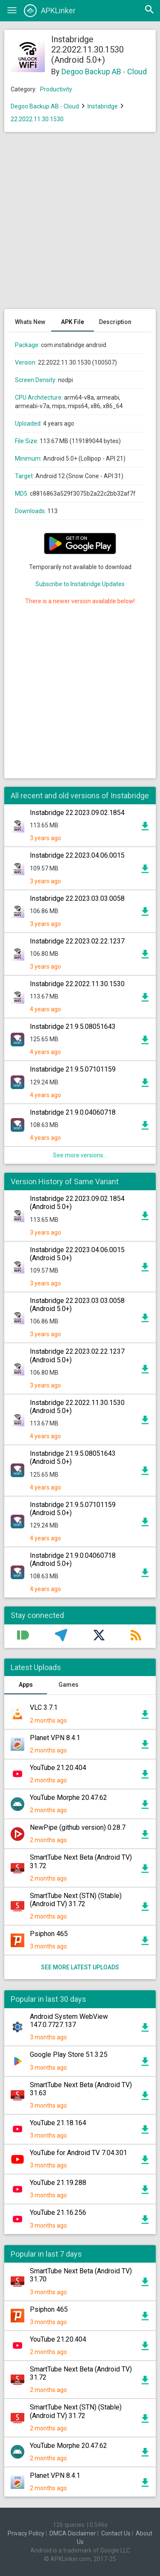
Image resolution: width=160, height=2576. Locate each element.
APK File (72, 321)
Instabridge (102, 106)
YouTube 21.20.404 (58, 1768)
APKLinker (50, 10)
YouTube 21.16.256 (58, 2212)
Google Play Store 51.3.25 (69, 2054)
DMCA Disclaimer (72, 2533)
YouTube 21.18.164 (58, 2123)
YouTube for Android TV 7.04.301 (78, 2153)
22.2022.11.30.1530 (37, 119)
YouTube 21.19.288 (58, 2183)
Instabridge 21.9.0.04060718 (73, 1112)
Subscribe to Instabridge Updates (80, 584)
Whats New (30, 321)
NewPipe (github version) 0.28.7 (77, 1827)
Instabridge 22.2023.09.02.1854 (77, 813)
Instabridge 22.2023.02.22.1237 (77, 941)
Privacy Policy (26, 2533)
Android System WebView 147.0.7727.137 (69, 2020)
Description (115, 321)
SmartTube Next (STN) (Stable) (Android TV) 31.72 (76, 1900)
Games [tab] (68, 1684)
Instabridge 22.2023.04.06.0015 (77, 855)
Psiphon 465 (49, 1934)
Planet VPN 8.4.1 (55, 1738)
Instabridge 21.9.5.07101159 (73, 1069)
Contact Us (116, 2533)
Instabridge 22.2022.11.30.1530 (77, 984)
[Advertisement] (80, 225)
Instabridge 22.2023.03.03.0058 (77, 898)
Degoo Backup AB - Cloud (104, 71)
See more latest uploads (80, 1967)
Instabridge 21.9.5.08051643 (73, 1026)
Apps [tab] (26, 1684)
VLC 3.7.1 (44, 1707)
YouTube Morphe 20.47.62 (68, 1797)
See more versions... (80, 1155)
